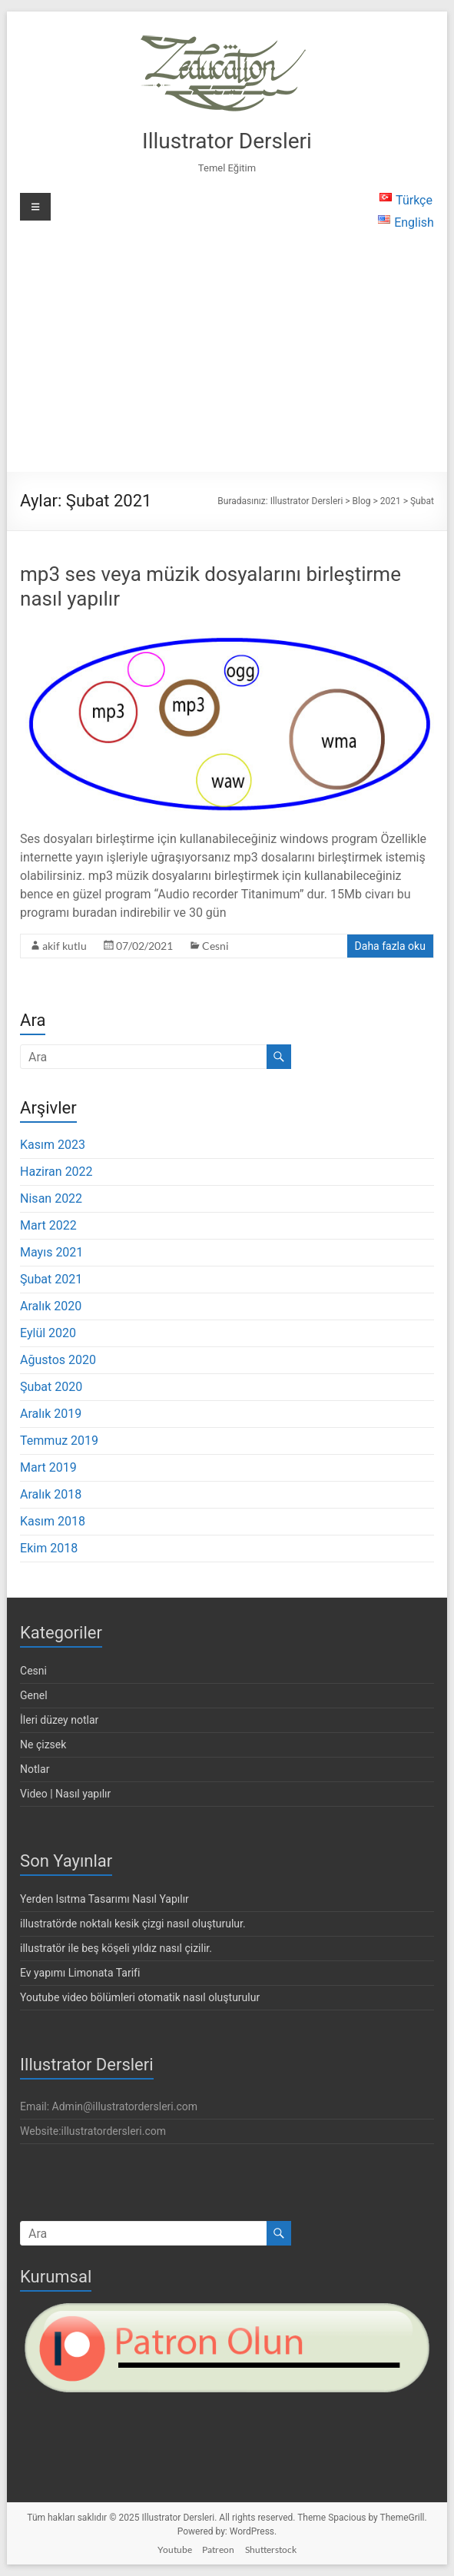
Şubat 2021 (51, 1279)
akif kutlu (64, 945)
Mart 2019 (48, 1467)
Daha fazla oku (390, 946)
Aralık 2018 (50, 1494)
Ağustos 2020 (58, 1360)
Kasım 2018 (52, 1521)
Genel (34, 1695)
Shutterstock (271, 2549)
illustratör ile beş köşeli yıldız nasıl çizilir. (116, 1948)
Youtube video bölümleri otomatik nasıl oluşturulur (140, 1997)
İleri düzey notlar (59, 1720)
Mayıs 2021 (51, 1252)
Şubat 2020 (51, 1386)
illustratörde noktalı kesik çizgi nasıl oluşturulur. (133, 1923)
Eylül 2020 (48, 1333)
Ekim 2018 (49, 1548)
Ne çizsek (43, 1744)
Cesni (215, 945)
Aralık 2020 (50, 1306)
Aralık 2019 (50, 1413)
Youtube (174, 2549)
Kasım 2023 (52, 1144)
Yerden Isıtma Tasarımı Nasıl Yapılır (104, 1899)
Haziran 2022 (56, 1171)
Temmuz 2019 (59, 1440)
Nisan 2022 (51, 1198)
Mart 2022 (48, 1225)
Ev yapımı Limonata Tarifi (80, 1973)
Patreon (218, 2549)
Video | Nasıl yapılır (65, 1794)
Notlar (34, 1769)
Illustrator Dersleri (227, 141)
